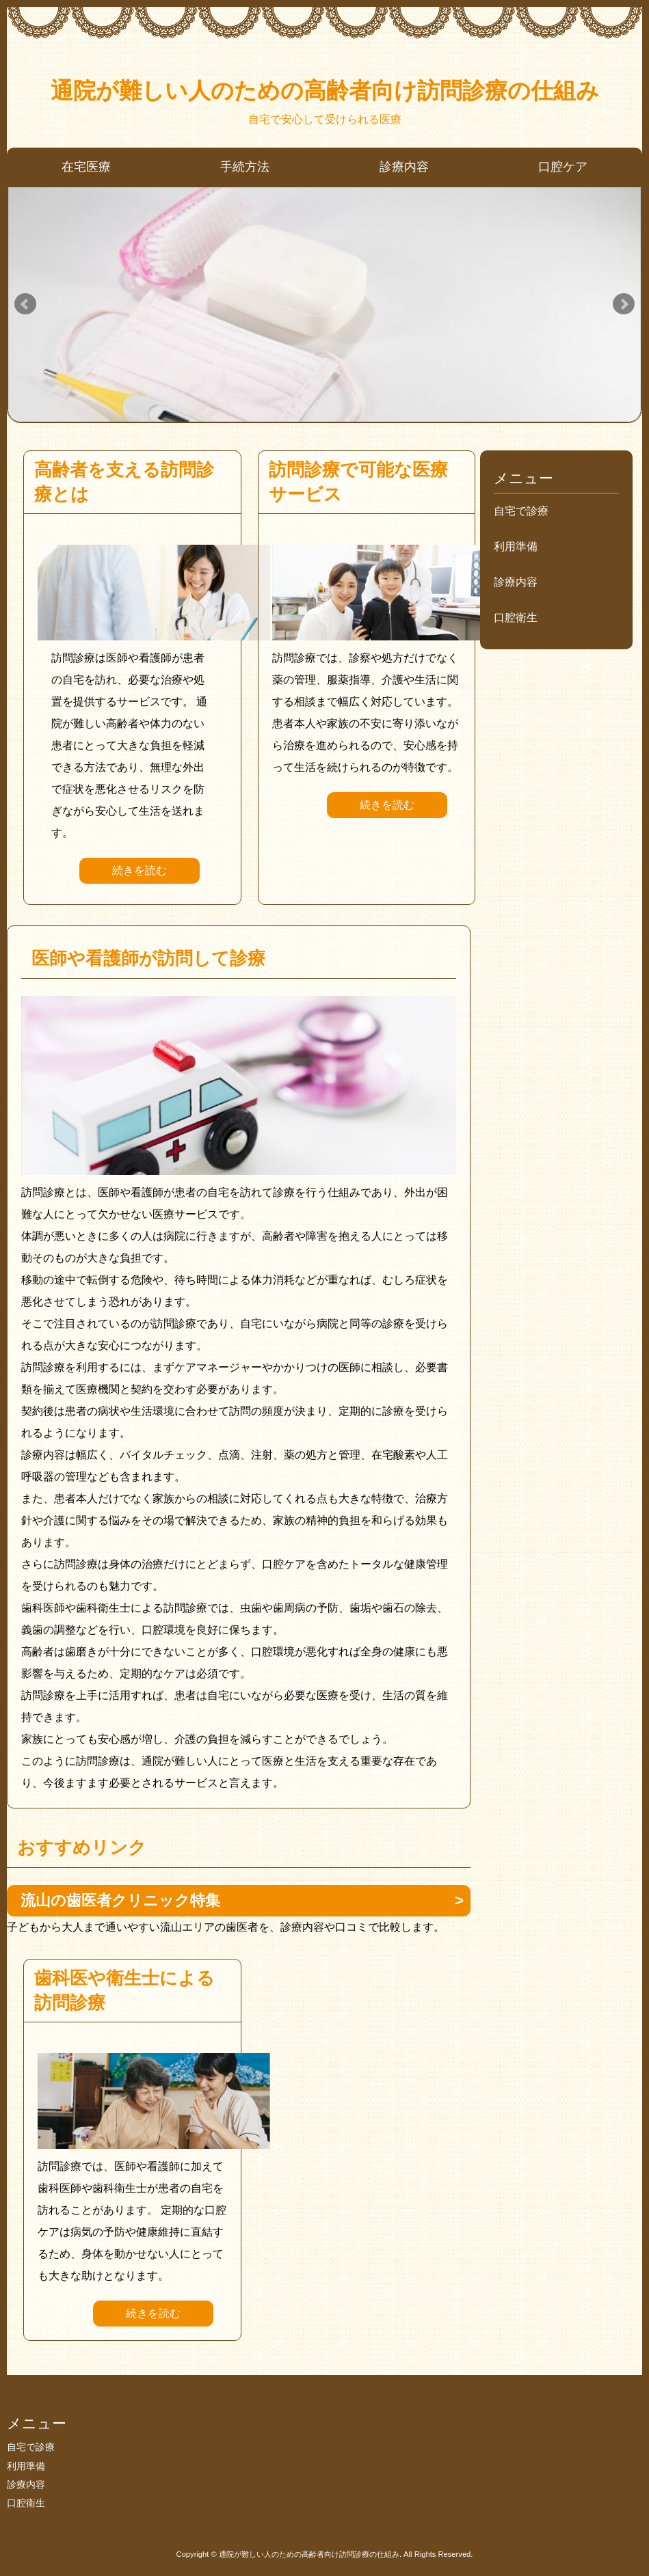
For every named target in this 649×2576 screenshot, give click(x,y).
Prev (25, 304)
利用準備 (516, 546)
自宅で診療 (521, 511)
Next (624, 304)
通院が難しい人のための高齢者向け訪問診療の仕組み (325, 90)
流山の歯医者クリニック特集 (120, 1900)
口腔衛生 (516, 617)
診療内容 (404, 167)
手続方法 (244, 167)
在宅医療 (86, 167)
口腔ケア (562, 167)
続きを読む (139, 870)
